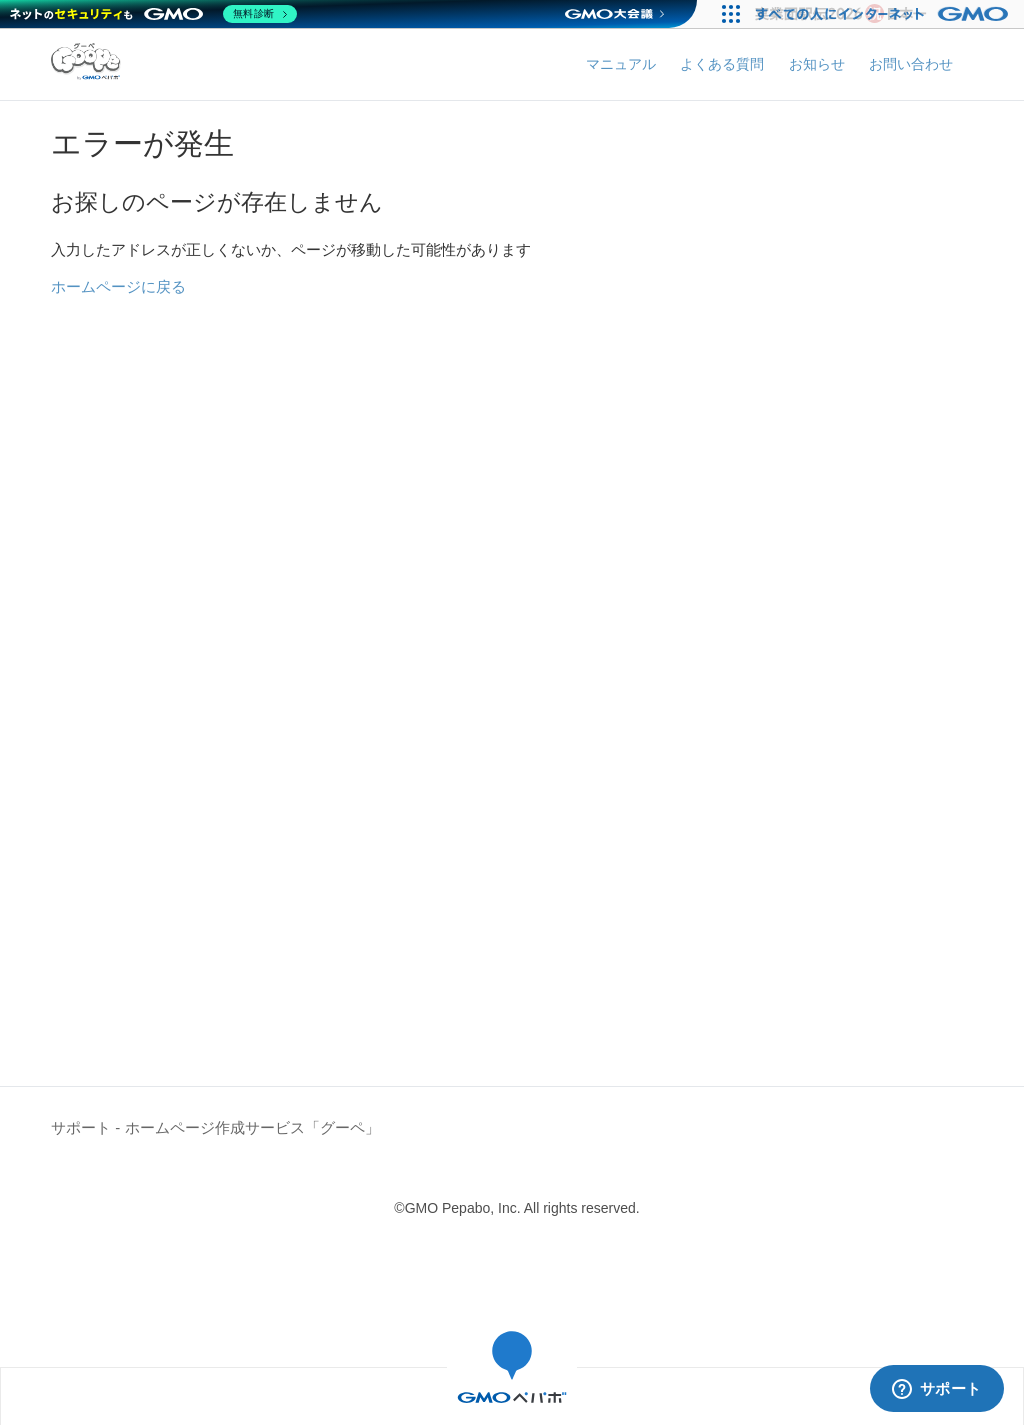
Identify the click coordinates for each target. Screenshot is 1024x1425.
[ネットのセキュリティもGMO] (153, 14)
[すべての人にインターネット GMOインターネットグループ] (884, 14)
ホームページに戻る (118, 286)
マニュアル (621, 64)
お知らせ (817, 64)
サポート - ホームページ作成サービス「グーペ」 (215, 1127)
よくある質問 (722, 64)
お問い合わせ (911, 64)
